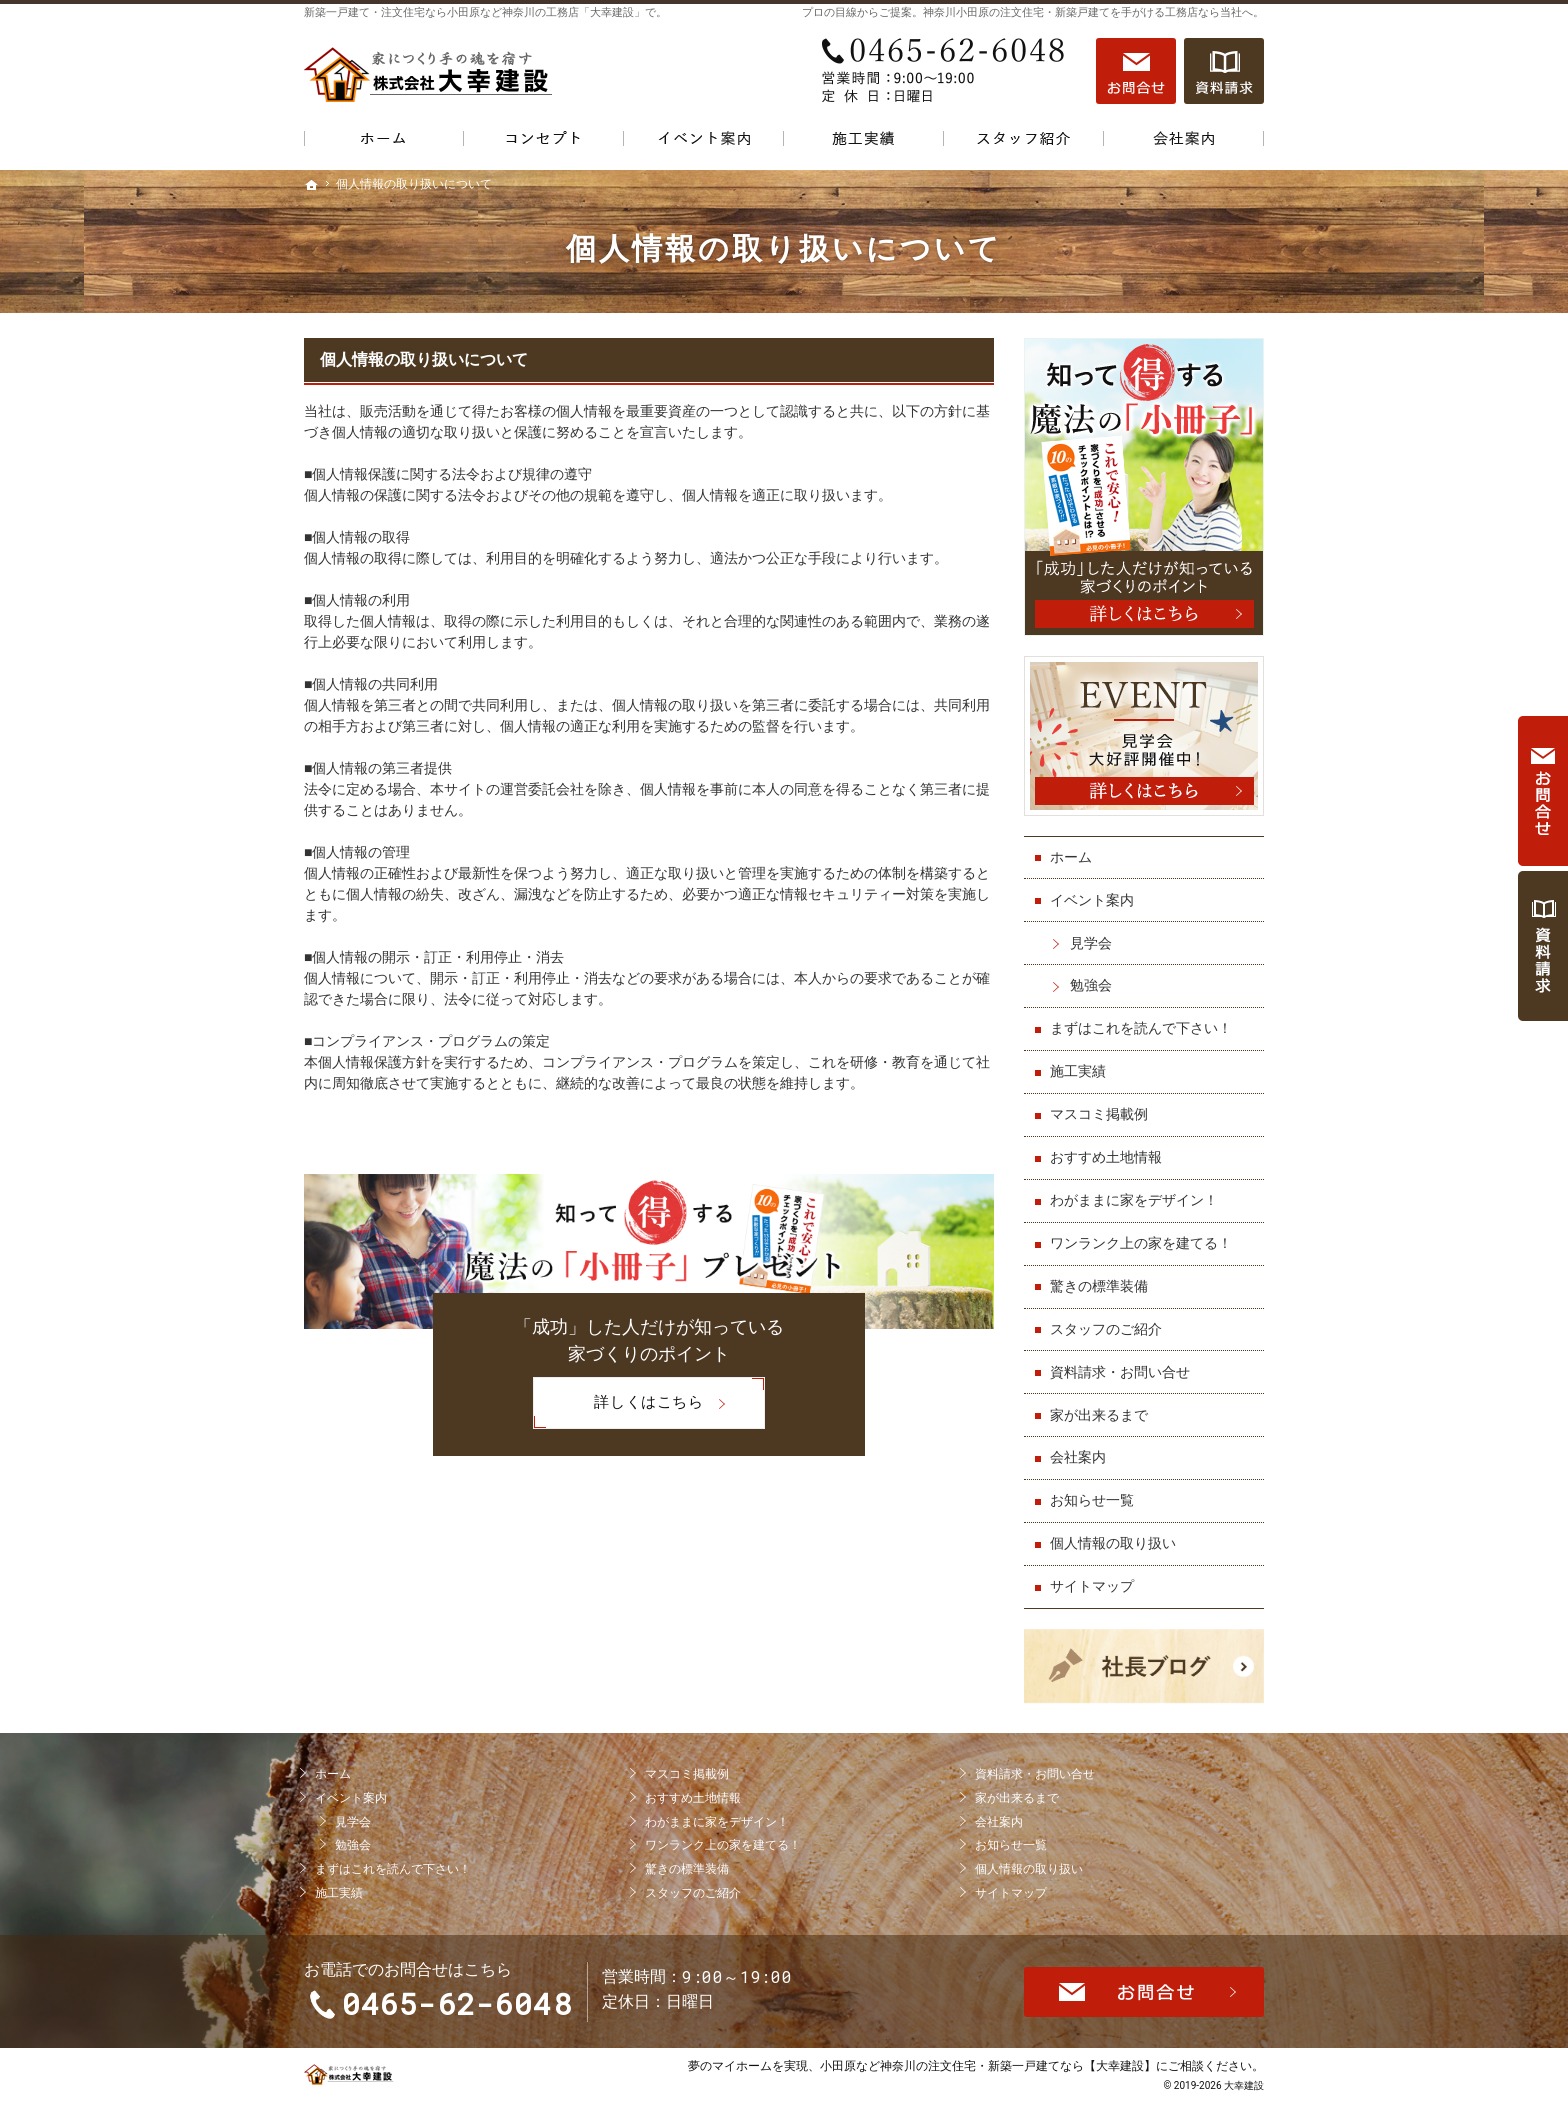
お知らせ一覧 (1092, 1500)
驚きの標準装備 (1099, 1286)
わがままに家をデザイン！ (1134, 1200)
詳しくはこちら (618, 1403)
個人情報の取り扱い (1113, 1543)
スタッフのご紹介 (1106, 1329)
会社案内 (1078, 1457)
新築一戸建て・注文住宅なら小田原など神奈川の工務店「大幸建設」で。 (485, 12)
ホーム (1071, 857)
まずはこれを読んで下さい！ (1141, 1028)
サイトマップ (1092, 1586)
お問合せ (1136, 71)
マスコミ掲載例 (1099, 1114)
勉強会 (1091, 985)
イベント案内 (1092, 900)
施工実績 (1078, 1071)
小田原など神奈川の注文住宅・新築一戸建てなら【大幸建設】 (988, 2065)
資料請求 (1224, 71)
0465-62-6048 (948, 71)
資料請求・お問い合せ (1120, 1372)
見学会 (1091, 943)
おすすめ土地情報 (1106, 1157)
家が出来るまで (1099, 1415)
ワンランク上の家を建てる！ (1141, 1243)
